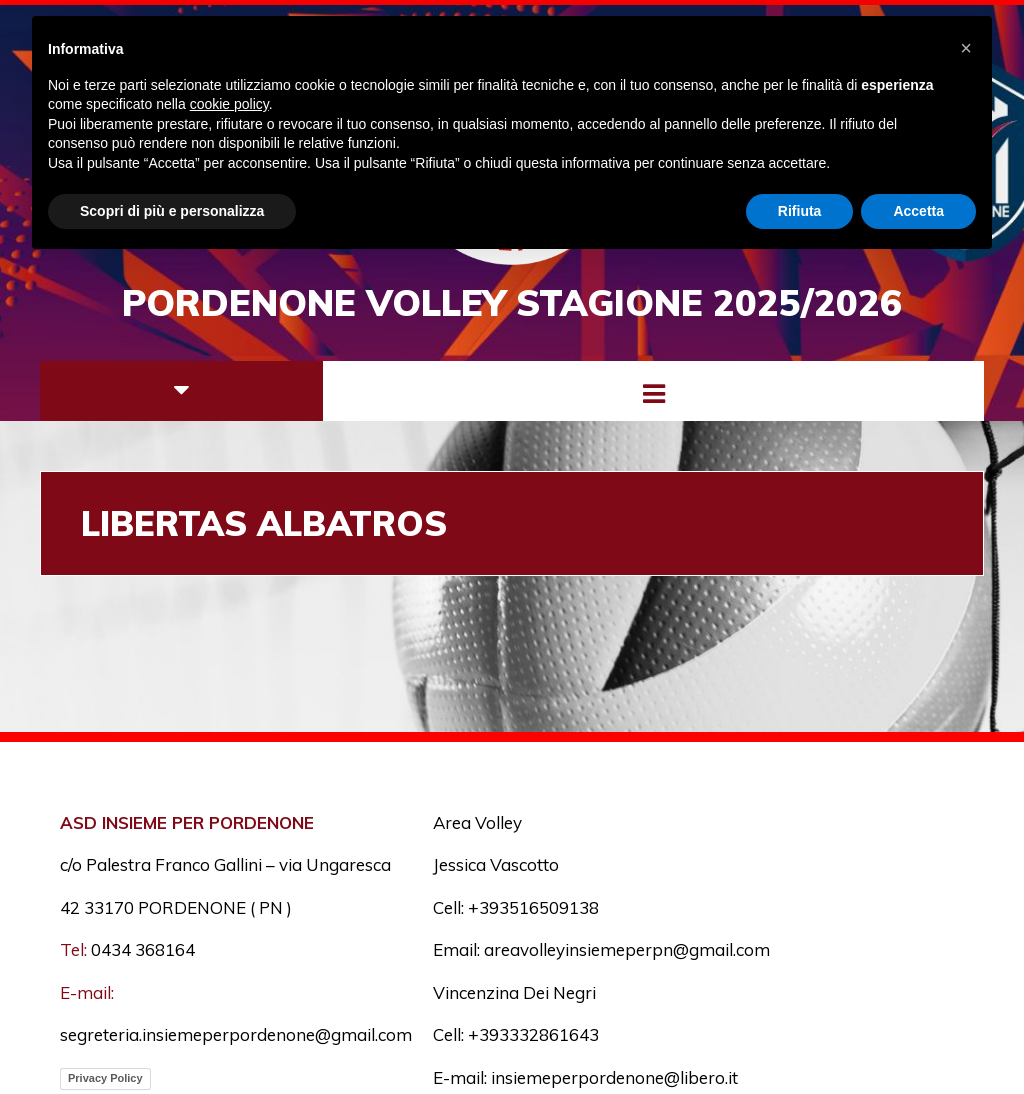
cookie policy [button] (229, 104)
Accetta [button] (918, 211)
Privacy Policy (105, 1078)
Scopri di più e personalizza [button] (172, 211)
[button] (966, 48)
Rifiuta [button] (800, 211)
